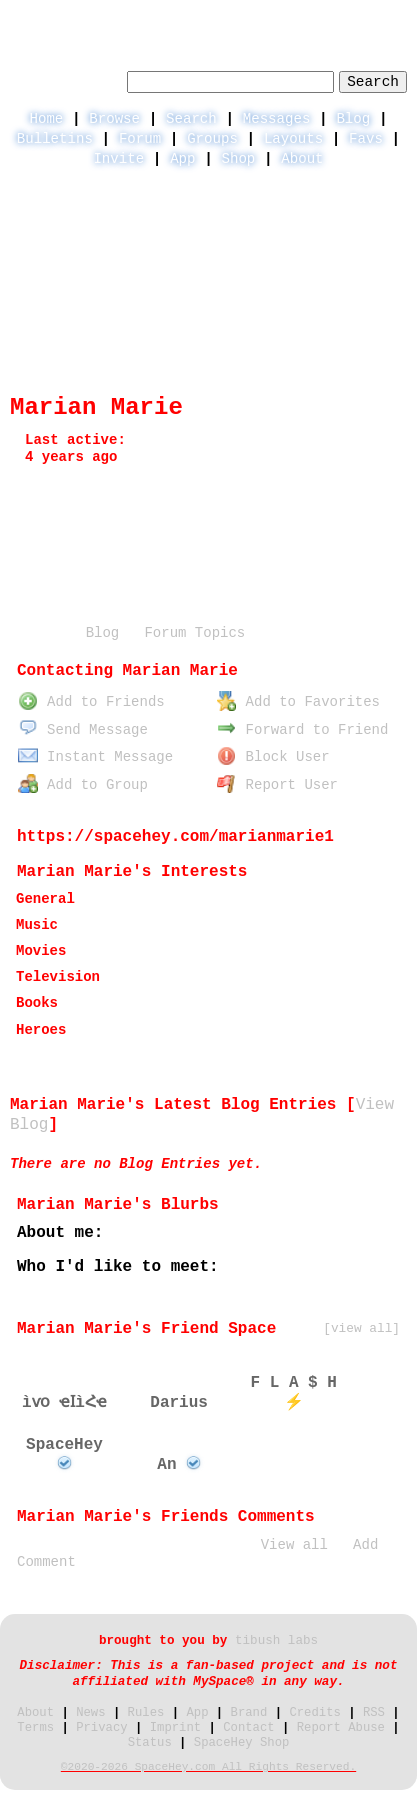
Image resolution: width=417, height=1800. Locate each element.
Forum (140, 139)
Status (150, 1743)
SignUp (383, 16)
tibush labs (276, 1641)
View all (294, 1545)
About (302, 159)
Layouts (293, 139)
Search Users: (66, 79)
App (182, 159)
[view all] (361, 1328)
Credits (314, 1713)
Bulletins (55, 139)
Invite (118, 159)
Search (373, 82)
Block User (273, 757)
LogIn (309, 16)
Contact (248, 1728)
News (90, 1713)
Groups (212, 139)
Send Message (83, 730)
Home (46, 119)
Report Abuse (341, 1728)
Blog (353, 119)
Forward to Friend (303, 730)
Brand (249, 1713)
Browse (114, 119)
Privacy (101, 1728)
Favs (366, 139)
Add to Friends (91, 702)
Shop (238, 159)
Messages (277, 119)
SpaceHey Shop (242, 1743)
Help (245, 16)
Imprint (175, 1728)
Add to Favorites (298, 702)
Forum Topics (194, 633)
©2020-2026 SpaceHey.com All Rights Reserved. (208, 1767)
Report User (277, 785)
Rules (146, 1713)
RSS (374, 1713)
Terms (35, 1728)
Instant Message (95, 757)
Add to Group (83, 785)
